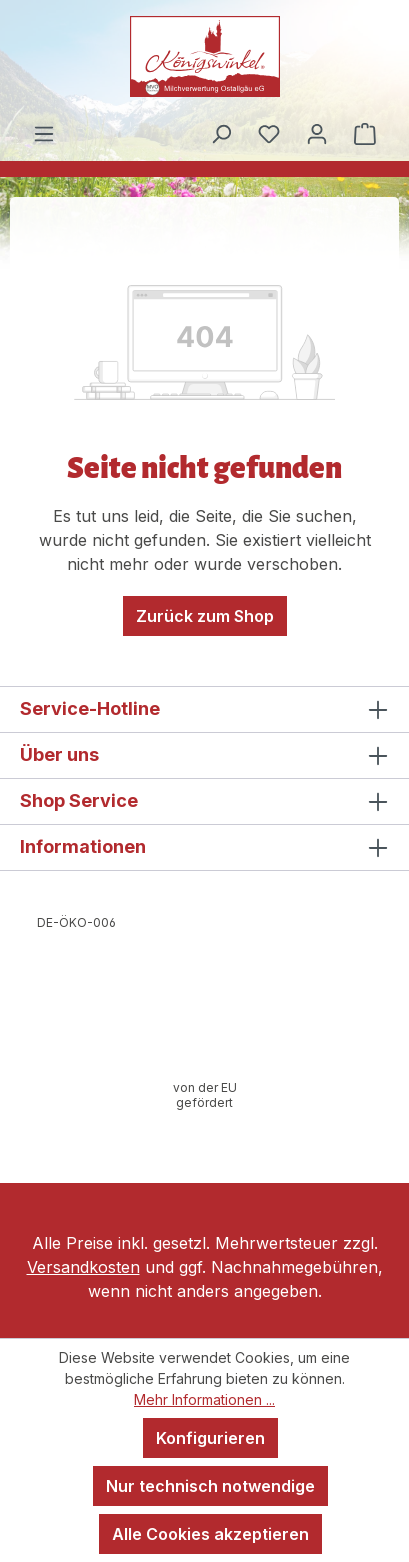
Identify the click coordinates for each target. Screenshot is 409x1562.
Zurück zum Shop (205, 616)
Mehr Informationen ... (204, 1399)
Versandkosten (83, 1267)
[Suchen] (221, 133)
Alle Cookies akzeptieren (210, 1534)
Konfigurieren (210, 1438)
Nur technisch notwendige (210, 1486)
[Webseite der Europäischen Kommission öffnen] (76, 923)
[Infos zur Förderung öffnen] (205, 1095)
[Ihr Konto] (317, 133)
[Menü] (44, 133)
